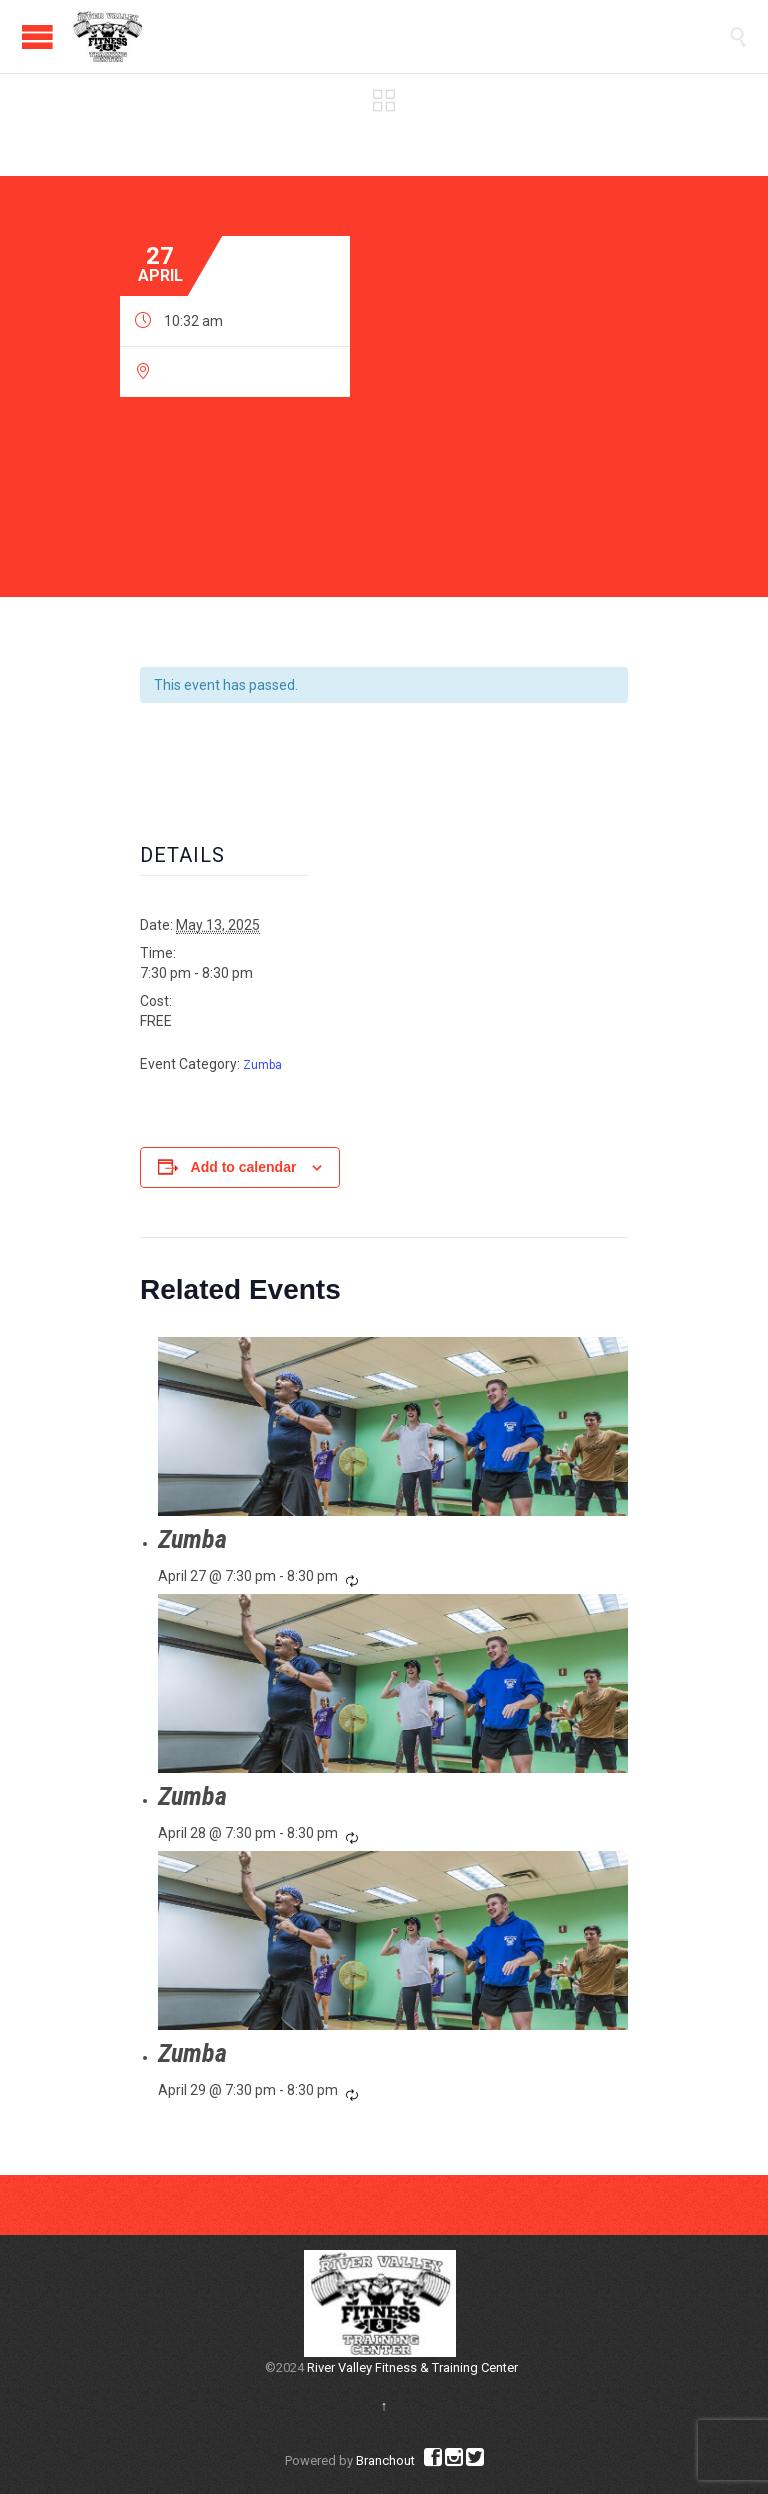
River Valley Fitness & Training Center (412, 2367)
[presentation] (393, 1426)
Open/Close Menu (37, 36)
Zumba (262, 1065)
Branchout (385, 2460)
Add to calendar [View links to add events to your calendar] (244, 1167)
